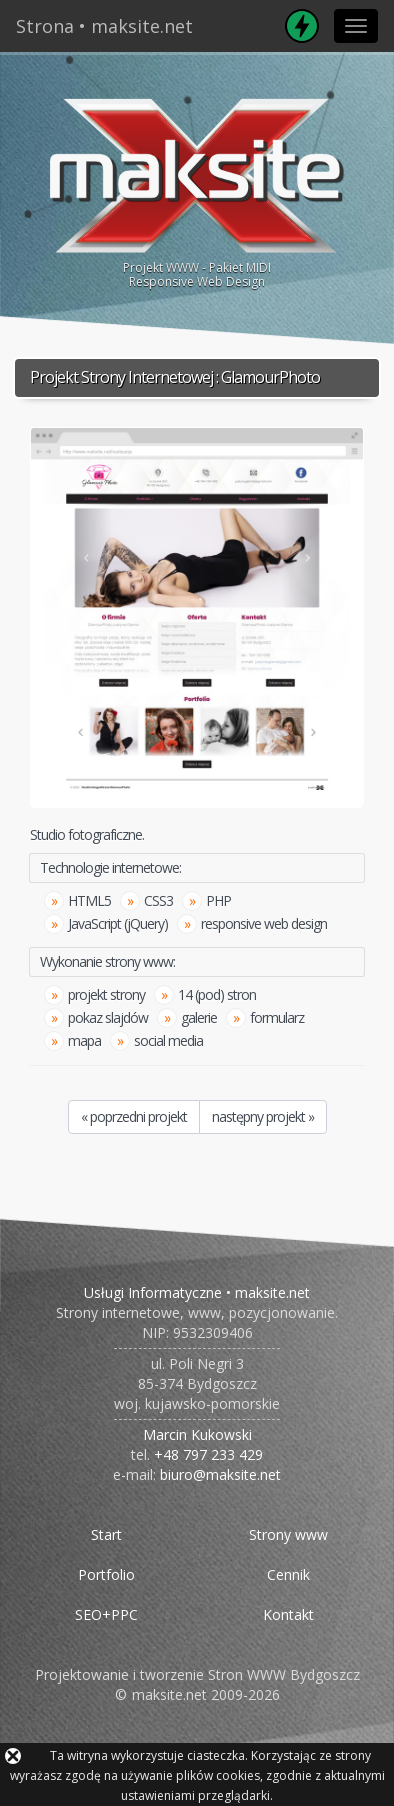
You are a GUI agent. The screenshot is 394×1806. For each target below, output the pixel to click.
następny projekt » (263, 1116)
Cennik (288, 1574)
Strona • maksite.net (104, 26)
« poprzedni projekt (134, 1116)
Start (106, 1534)
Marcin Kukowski (197, 1434)
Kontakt (288, 1614)
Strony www (288, 1534)
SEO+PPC (106, 1614)
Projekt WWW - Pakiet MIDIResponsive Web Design (197, 190)
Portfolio (106, 1574)
